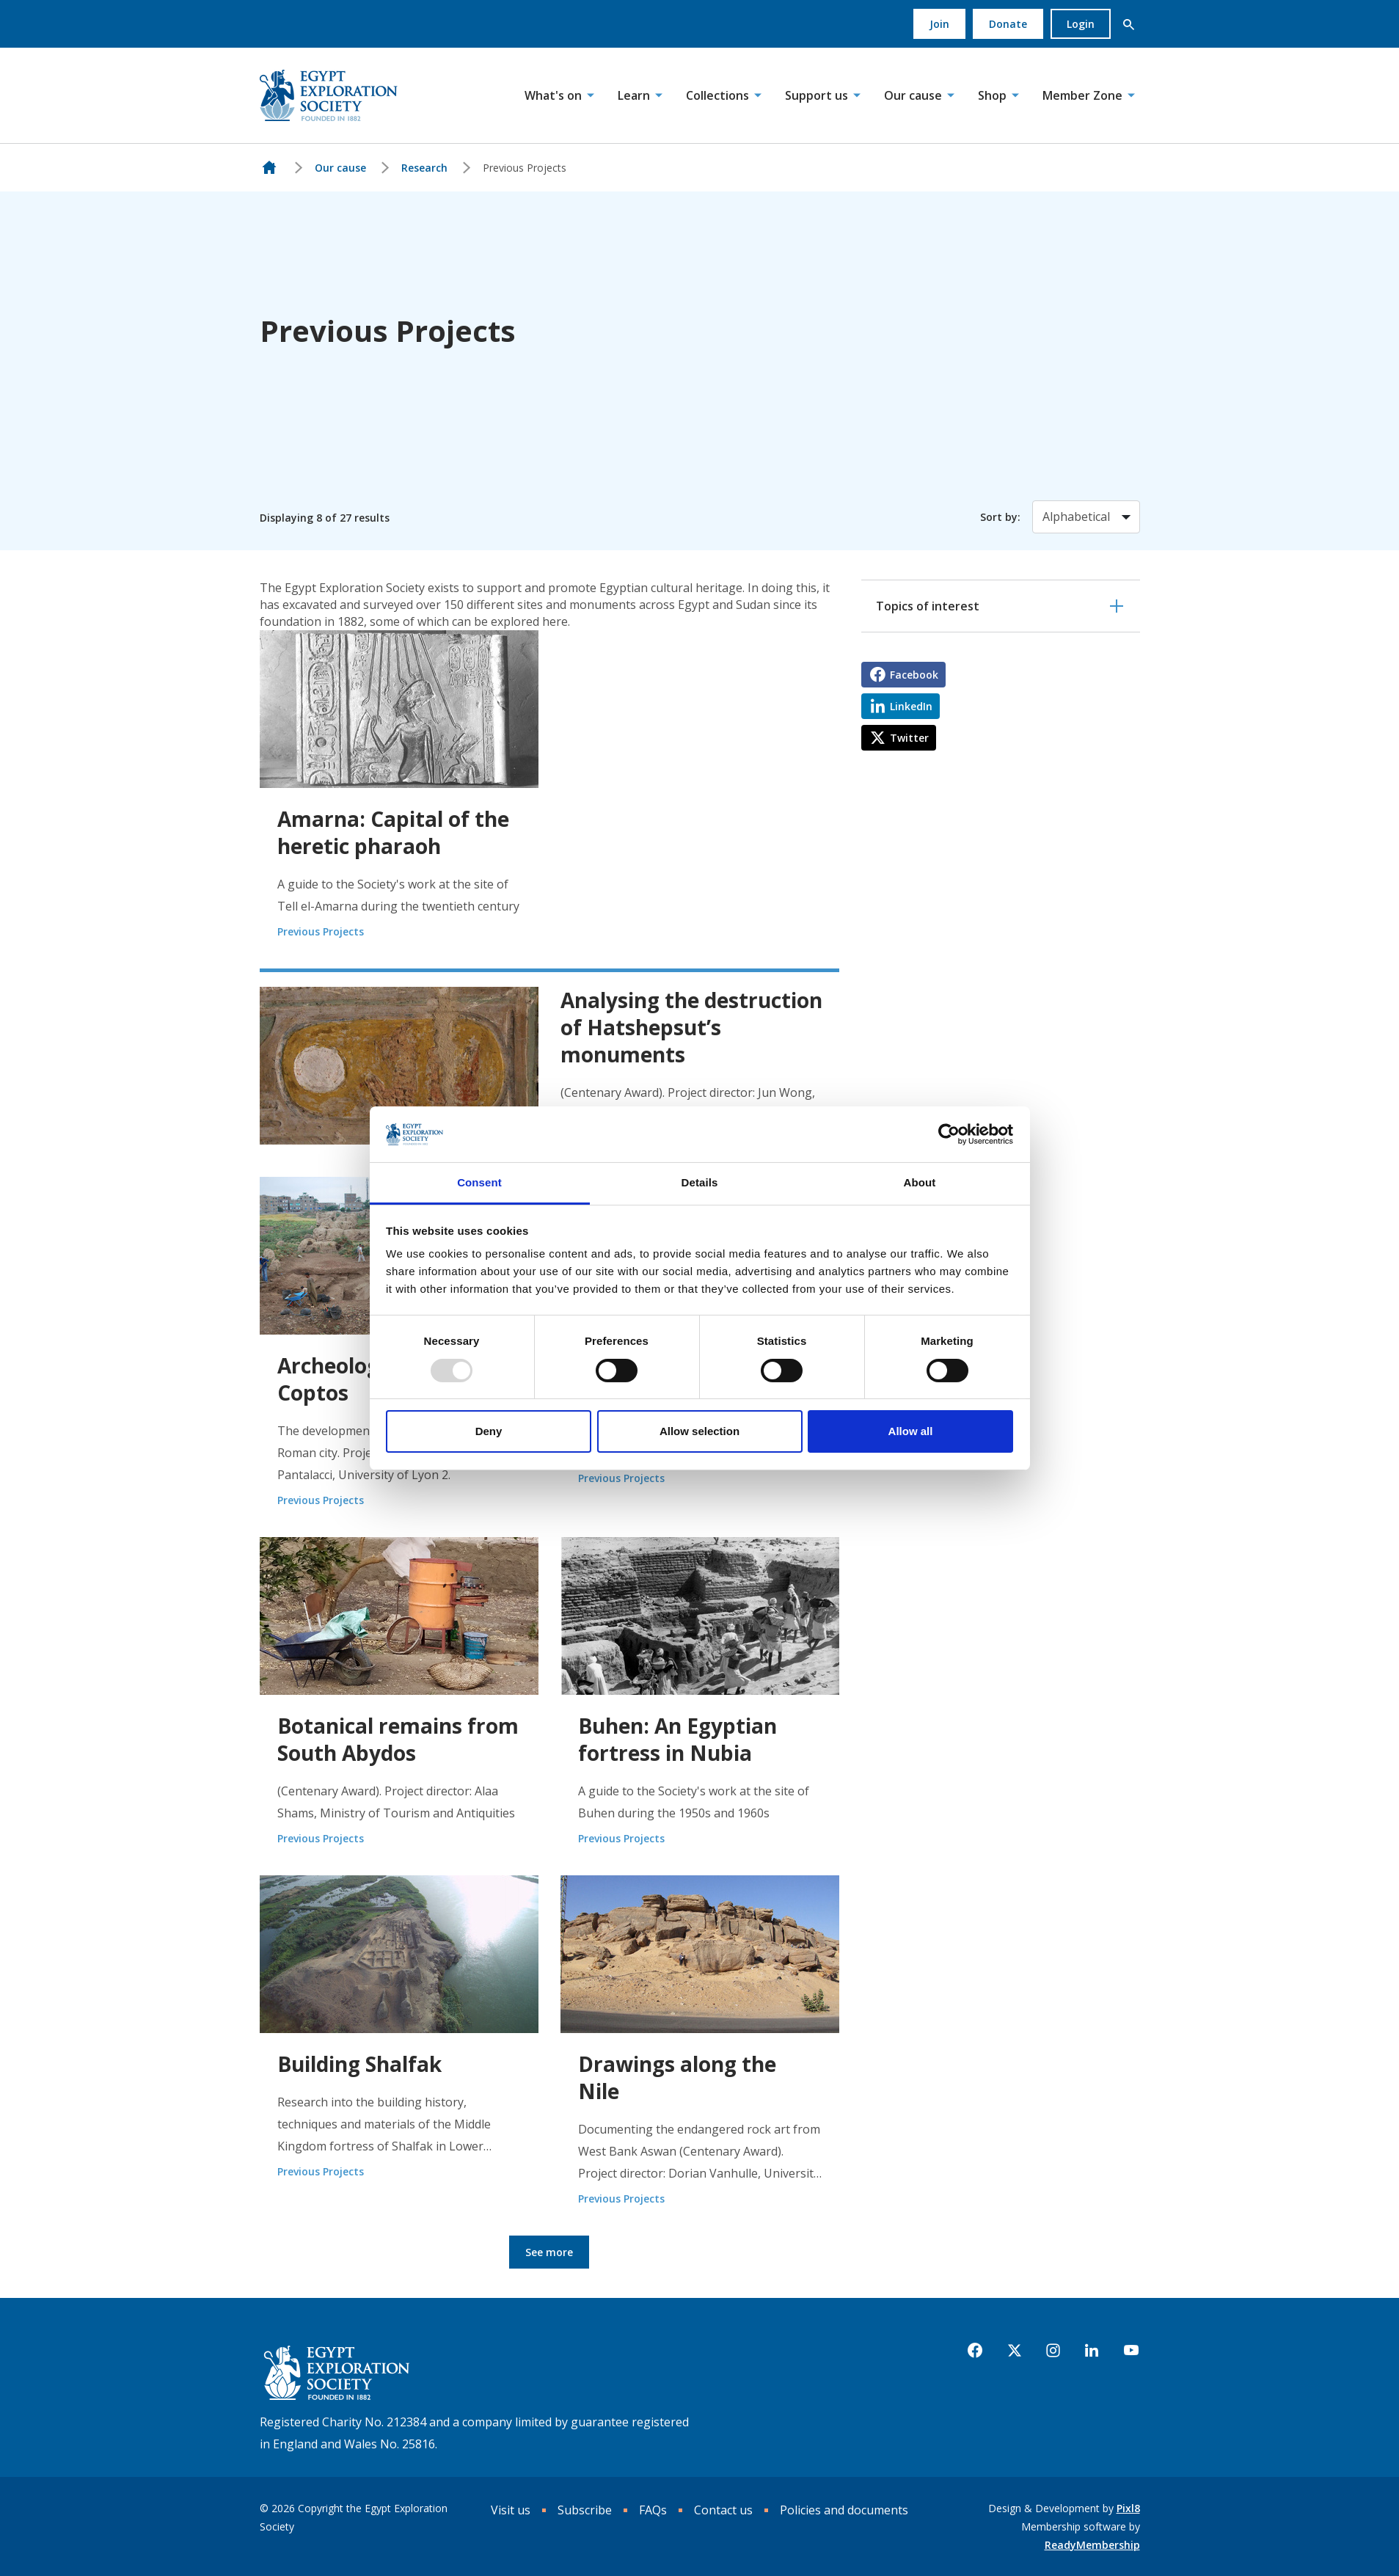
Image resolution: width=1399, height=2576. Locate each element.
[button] (1129, 24)
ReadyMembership (1092, 2545)
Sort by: (1000, 517)
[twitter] (1014, 2351)
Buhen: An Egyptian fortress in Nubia (677, 1739)
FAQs (653, 2510)
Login (1081, 24)
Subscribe (585, 2510)
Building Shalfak (359, 2064)
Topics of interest (927, 606)
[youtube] (1131, 2351)
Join (939, 24)
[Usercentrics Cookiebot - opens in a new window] (949, 1134)
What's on (553, 95)
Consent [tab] (479, 1182)
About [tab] (920, 1182)
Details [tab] (700, 1182)
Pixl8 (1128, 2508)
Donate (1008, 24)
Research (424, 168)
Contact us (723, 2510)
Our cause (913, 95)
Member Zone (1082, 95)
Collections (717, 95)
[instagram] (1053, 2351)
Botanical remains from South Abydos (398, 1739)
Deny (489, 1431)
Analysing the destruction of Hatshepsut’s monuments (691, 1027)
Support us (816, 95)
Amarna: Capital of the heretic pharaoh (393, 832)
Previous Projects (320, 931)
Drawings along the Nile (677, 2077)
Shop (992, 95)
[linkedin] (1091, 2351)
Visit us (510, 2510)
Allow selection (699, 1431)
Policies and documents (844, 2510)
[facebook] (975, 2351)
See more (549, 2252)
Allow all (910, 1431)
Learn (634, 95)
